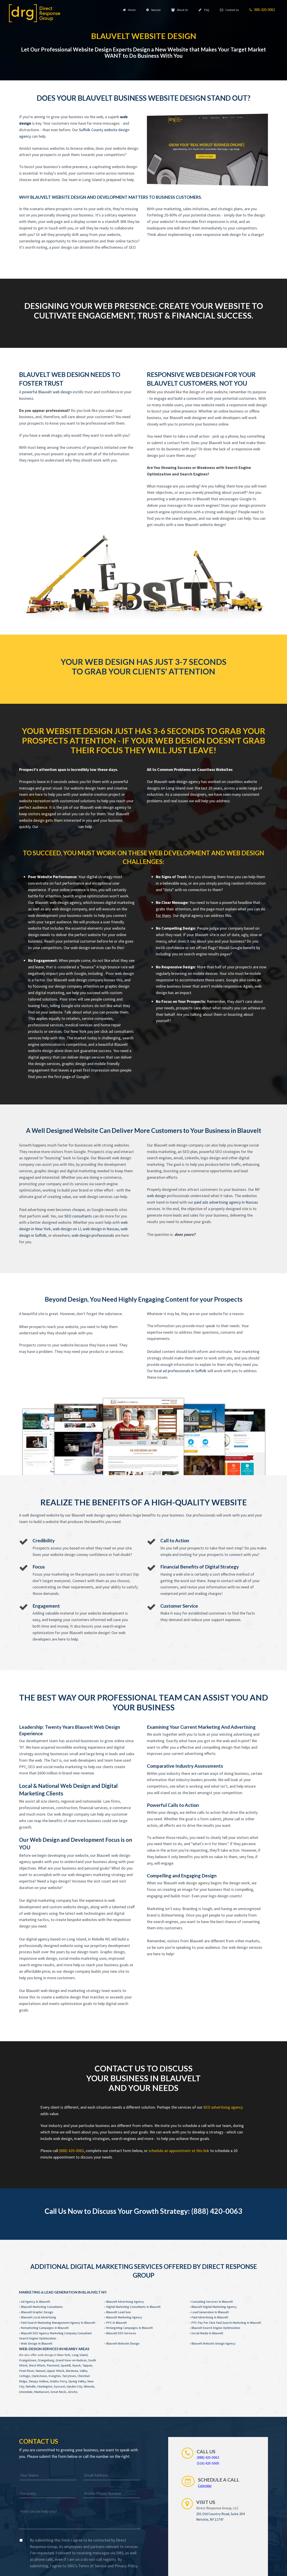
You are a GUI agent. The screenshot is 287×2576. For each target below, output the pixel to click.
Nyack (76, 2365)
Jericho (72, 2392)
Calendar (205, 2485)
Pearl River (26, 2371)
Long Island (79, 2355)
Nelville (31, 2386)
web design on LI (67, 1228)
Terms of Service (92, 2565)
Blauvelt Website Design (122, 2343)
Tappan (87, 2365)
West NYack (37, 2365)
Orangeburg (46, 2360)
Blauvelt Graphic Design (37, 2312)
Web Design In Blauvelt (36, 2343)
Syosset (59, 2386)
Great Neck (58, 2392)
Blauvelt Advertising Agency (125, 2302)
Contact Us (229, 9)
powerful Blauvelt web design (47, 391)
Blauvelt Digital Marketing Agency (214, 2307)
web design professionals (93, 1235)
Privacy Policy (126, 2565)
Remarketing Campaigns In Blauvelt (45, 2328)
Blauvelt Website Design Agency (213, 2343)
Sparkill (66, 2365)
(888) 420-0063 (71, 2150)
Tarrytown (69, 2376)
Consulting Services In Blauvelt (212, 2302)
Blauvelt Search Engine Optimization (215, 2328)
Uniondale (26, 2392)
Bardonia (72, 2371)
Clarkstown (39, 2376)
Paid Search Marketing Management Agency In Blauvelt (58, 2323)
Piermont (53, 2365)
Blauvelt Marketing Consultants (42, 2307)
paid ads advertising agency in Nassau (226, 1202)
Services (153, 9)
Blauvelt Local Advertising (38, 2317)
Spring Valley (77, 2381)
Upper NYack (55, 2371)
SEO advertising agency (223, 2107)
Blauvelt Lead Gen (118, 2312)
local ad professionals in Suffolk (180, 1370)
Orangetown (27, 2360)
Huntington (44, 2386)
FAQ (204, 9)
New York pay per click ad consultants (102, 1031)
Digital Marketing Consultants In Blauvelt (133, 2307)
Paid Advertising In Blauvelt (209, 2317)
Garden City (74, 2386)
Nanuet (40, 2371)
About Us (179, 9)
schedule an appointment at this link (178, 2150)
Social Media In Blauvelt (207, 2333)
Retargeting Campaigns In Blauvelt (129, 2328)
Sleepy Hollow (38, 2381)
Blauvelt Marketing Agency (124, 2317)
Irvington (54, 2376)
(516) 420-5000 (208, 2463)
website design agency (58, 826)
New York (63, 2355)
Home (129, 9)
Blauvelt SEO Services (121, 2333)
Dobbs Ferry (58, 2381)
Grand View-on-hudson (71, 2360)
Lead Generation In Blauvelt (210, 2312)
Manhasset (41, 2392)
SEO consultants (78, 1216)
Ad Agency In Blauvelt (35, 2302)
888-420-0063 (262, 9)
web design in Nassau (101, 1228)
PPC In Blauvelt (116, 2323)
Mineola (89, 2386)
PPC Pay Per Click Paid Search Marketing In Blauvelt (226, 2323)
